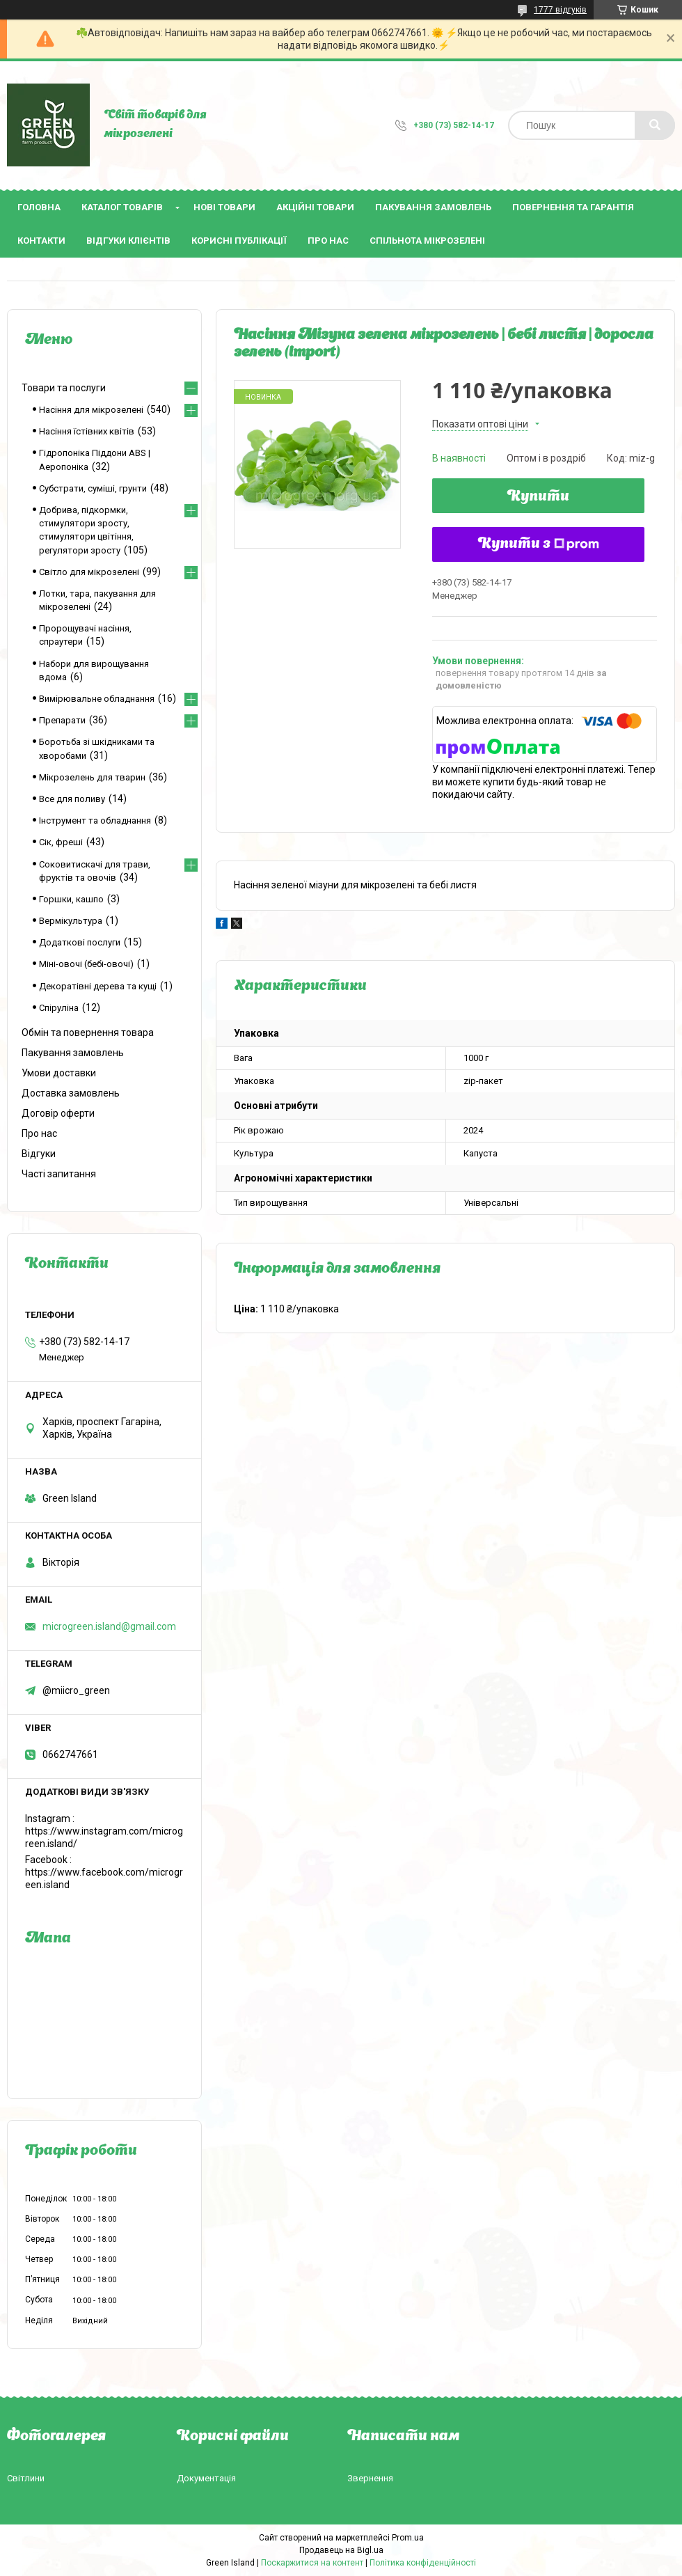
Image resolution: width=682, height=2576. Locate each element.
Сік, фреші (61, 842)
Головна (39, 207)
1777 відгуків (560, 10)
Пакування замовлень (433, 207)
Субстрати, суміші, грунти (93, 488)
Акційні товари (315, 207)
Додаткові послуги (79, 942)
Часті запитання (59, 1173)
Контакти (41, 240)
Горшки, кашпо (71, 899)
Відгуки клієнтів (128, 240)
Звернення (370, 2478)
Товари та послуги (64, 387)
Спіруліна (59, 1008)
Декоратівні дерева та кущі (98, 986)
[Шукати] (655, 125)
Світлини (26, 2478)
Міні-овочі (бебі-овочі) (86, 964)
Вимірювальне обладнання (96, 698)
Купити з (538, 544)
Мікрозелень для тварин (92, 777)
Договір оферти (58, 1113)
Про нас (328, 240)
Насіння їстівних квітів (86, 431)
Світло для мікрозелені (89, 572)
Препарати (62, 720)
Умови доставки (59, 1072)
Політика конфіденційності (423, 2563)
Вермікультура (70, 921)
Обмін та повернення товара (88, 1032)
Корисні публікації (239, 240)
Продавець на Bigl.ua (341, 2550)
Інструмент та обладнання (95, 820)
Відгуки (39, 1153)
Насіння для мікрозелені (91, 410)
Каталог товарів (122, 207)
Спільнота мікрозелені (427, 240)
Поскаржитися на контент (312, 2563)
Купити (538, 497)
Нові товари (224, 207)
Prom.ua (408, 2538)
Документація (206, 2478)
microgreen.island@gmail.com (109, 1626)
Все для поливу (72, 799)
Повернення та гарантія (573, 207)
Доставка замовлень (71, 1093)
